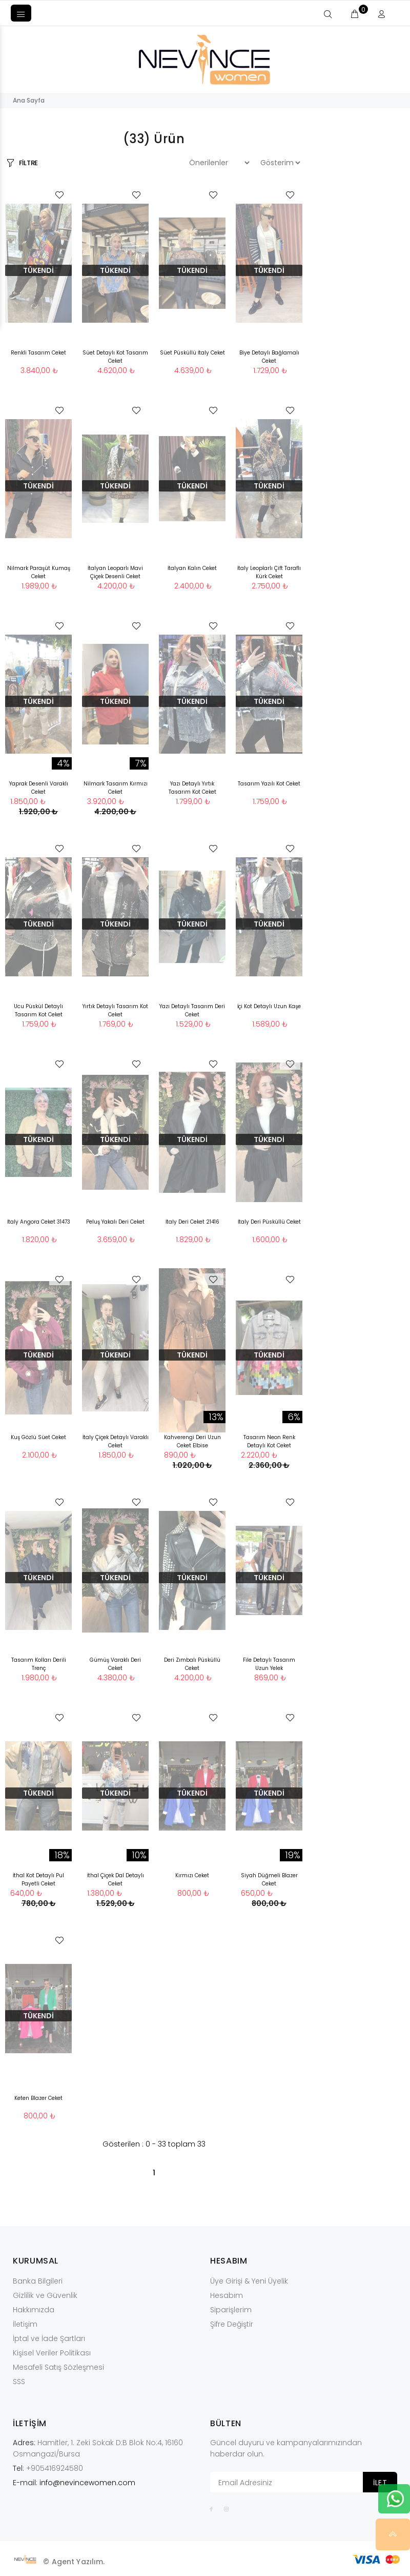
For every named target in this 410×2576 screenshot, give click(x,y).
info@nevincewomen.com (87, 2482)
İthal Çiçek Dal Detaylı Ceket (115, 1879)
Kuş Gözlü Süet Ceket (38, 1437)
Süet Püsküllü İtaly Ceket (192, 353)
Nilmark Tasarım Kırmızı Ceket (116, 788)
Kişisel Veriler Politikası (52, 2353)
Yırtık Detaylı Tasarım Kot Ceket (115, 1010)
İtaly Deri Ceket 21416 (192, 1222)
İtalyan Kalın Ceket (192, 568)
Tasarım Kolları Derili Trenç (38, 1664)
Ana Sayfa (29, 100)
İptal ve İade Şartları (49, 2338)
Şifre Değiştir (231, 2324)
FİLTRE (28, 163)
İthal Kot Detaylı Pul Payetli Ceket (38, 1879)
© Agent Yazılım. (74, 2562)
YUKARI (394, 2534)
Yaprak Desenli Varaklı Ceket (38, 788)
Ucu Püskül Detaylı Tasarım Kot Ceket (38, 1010)
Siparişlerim (231, 2310)
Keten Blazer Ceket (38, 2098)
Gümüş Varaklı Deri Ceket (115, 1664)
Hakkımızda (33, 2310)
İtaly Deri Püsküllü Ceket (269, 1222)
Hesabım (226, 2295)
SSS (19, 2381)
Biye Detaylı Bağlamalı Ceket (269, 357)
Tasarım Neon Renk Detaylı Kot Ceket (269, 1441)
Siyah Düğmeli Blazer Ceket (269, 1879)
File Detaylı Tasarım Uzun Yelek (269, 1664)
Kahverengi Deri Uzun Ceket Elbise (192, 1441)
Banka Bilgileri (38, 2281)
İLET (380, 2482)
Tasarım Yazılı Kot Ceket (269, 784)
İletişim (25, 2324)
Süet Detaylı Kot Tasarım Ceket (115, 357)
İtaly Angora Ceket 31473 (38, 1222)
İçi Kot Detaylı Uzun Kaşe (269, 1006)
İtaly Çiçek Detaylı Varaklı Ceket (116, 1441)
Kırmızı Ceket (192, 1875)
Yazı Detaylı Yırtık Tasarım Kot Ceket (192, 788)
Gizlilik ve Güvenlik (45, 2295)
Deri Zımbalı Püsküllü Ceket (192, 1664)
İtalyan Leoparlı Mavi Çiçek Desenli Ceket (115, 572)
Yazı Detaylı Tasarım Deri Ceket (192, 1010)
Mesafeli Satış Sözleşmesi (58, 2367)
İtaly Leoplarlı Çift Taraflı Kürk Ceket (269, 572)
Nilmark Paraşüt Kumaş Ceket (38, 572)
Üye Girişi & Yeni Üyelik (249, 2281)
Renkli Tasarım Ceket (38, 353)
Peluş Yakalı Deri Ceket (115, 1222)
